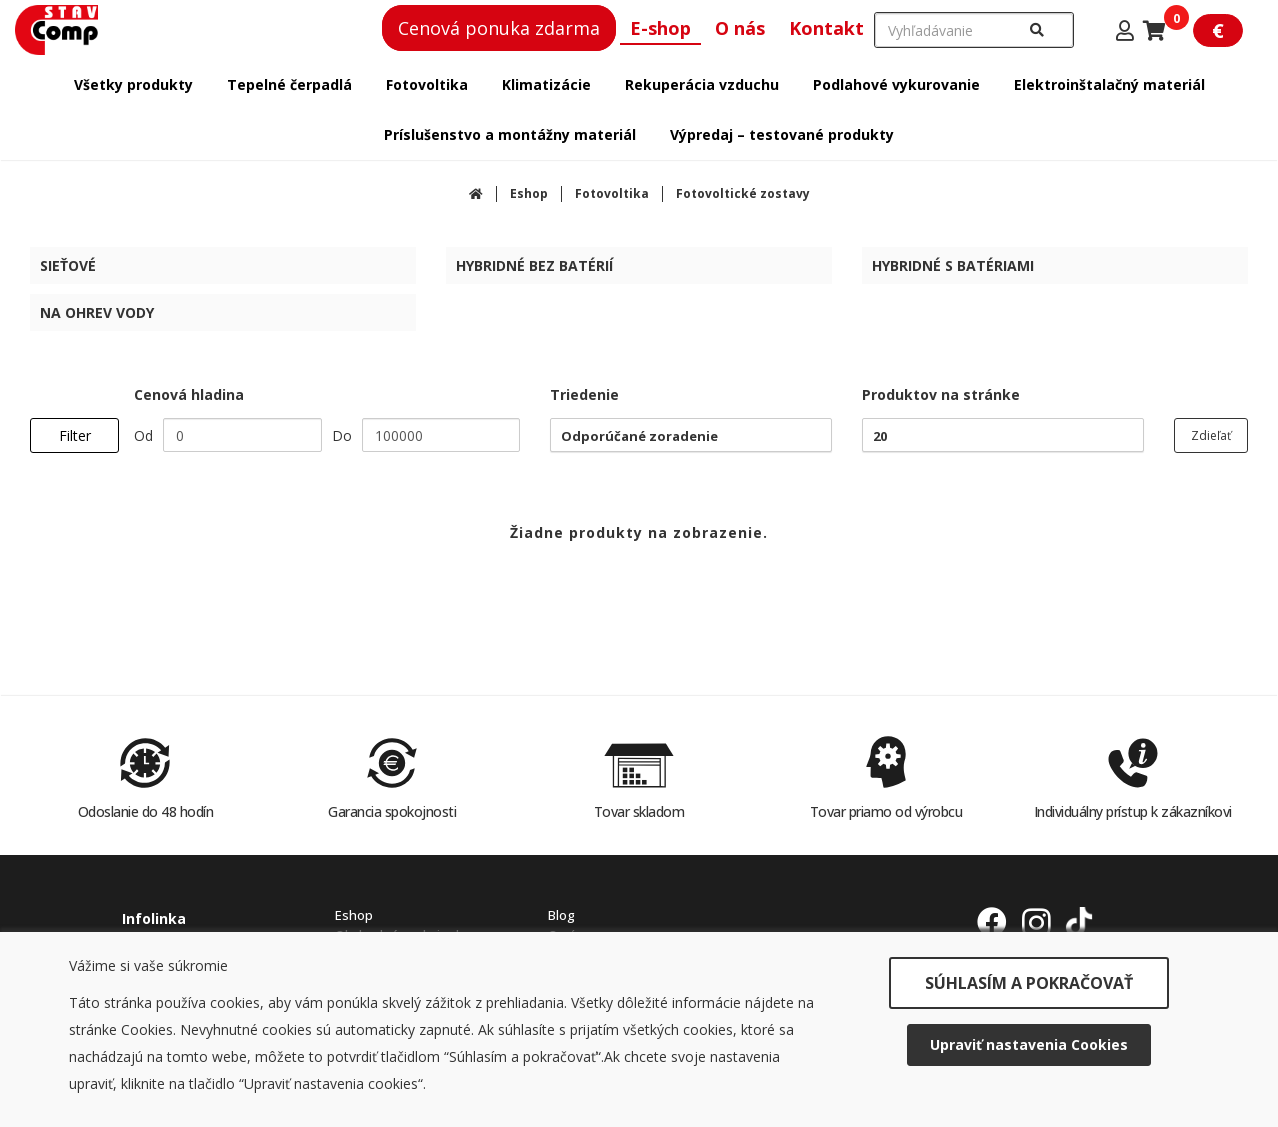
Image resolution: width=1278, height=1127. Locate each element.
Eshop (529, 193)
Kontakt (826, 28)
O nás (740, 28)
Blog (561, 915)
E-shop (660, 28)
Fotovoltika (612, 193)
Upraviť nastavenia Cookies (1029, 1044)
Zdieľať (1211, 435)
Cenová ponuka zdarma (499, 28)
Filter (75, 435)
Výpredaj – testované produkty (782, 134)
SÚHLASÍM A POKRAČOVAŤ (1029, 983)
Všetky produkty (133, 84)
